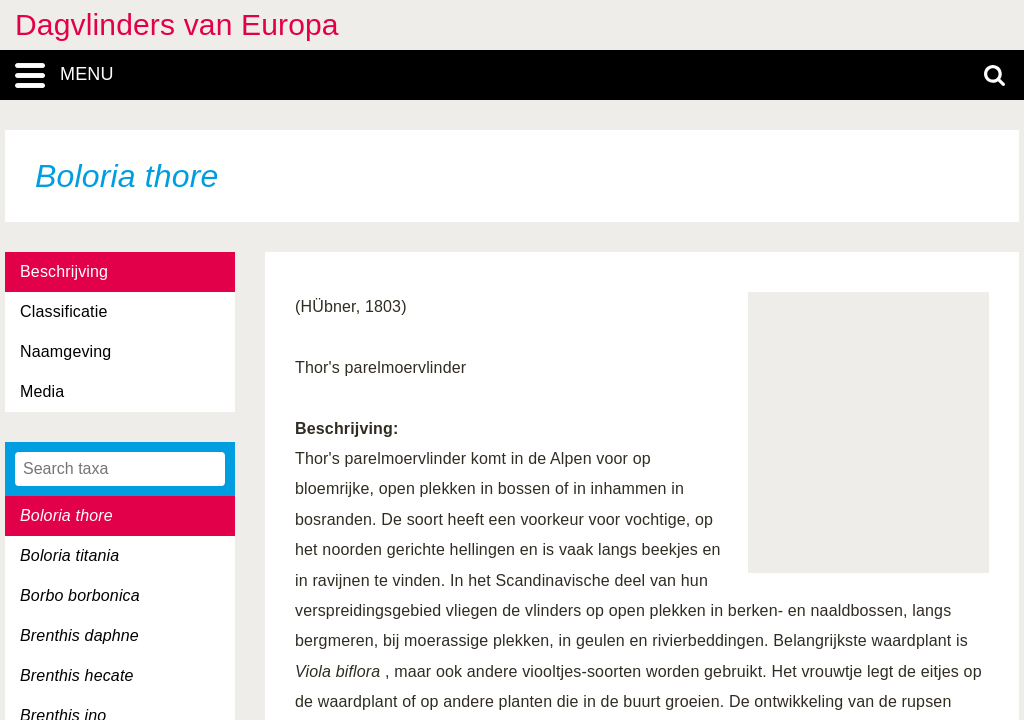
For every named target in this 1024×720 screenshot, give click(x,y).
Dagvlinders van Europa (177, 24)
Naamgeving (65, 351)
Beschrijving (64, 271)
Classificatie (63, 311)
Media (42, 391)
